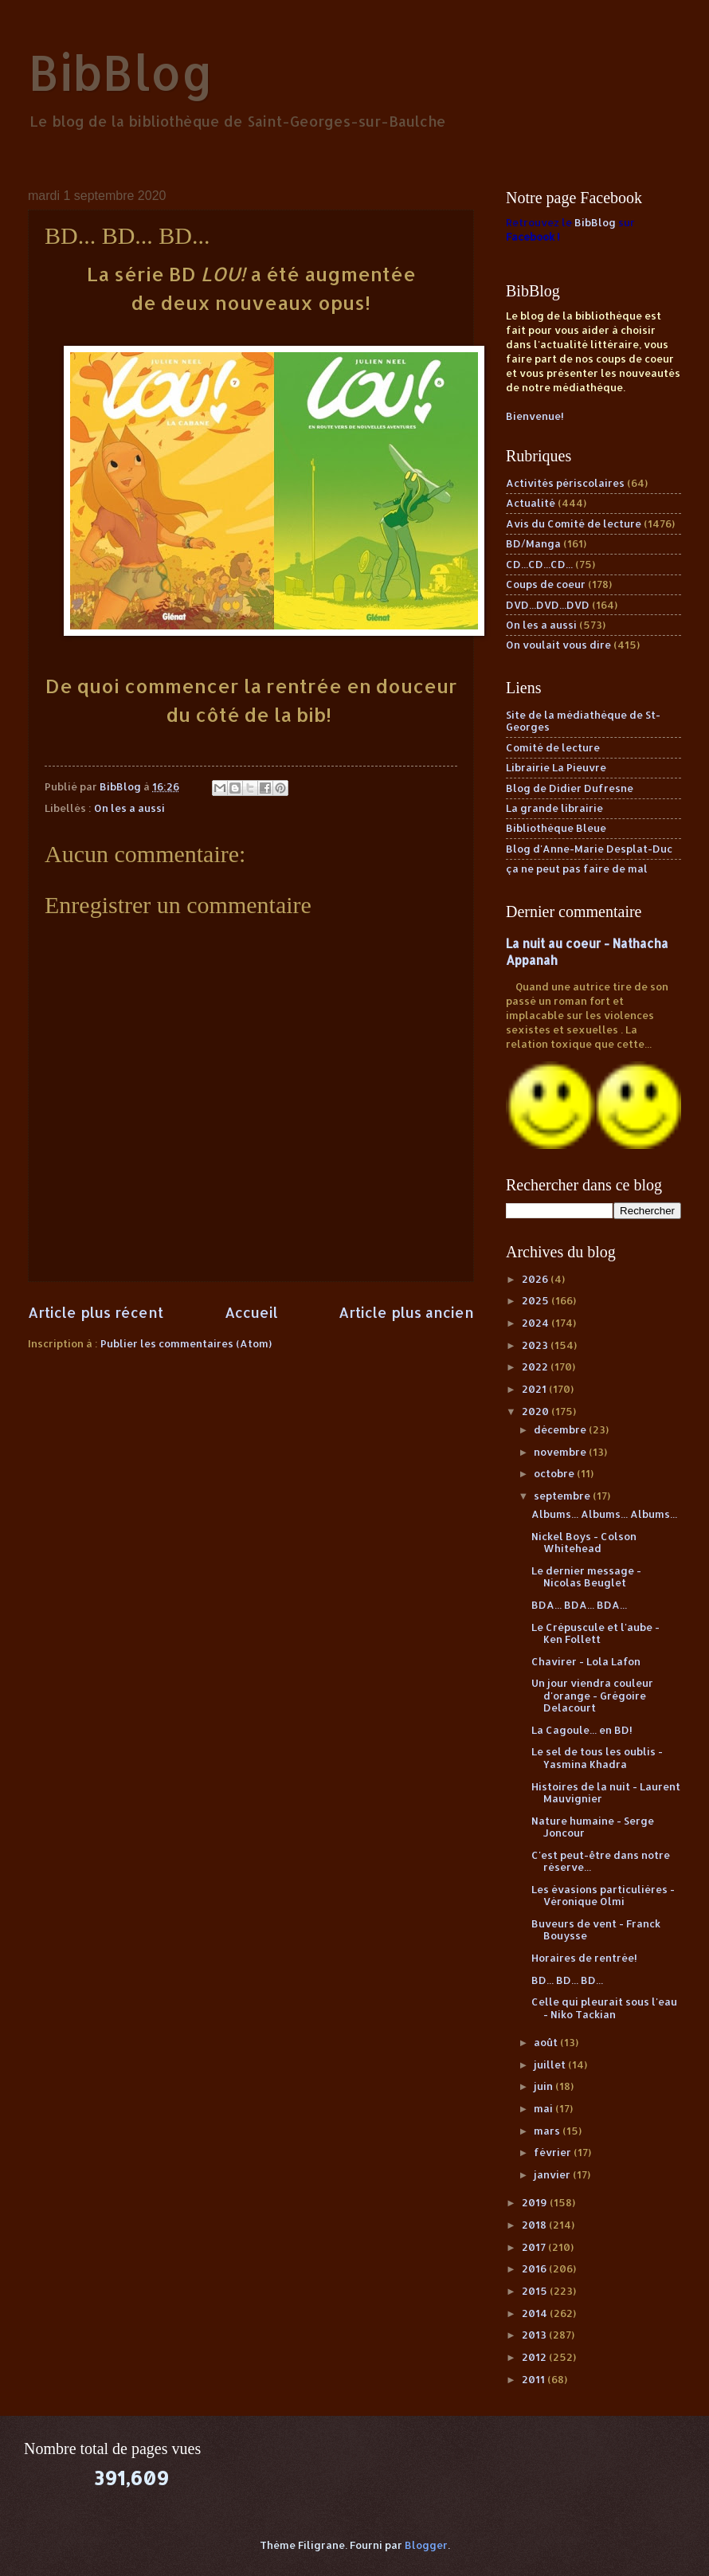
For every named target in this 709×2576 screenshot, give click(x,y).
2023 (536, 1345)
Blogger (426, 2545)
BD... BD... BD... (567, 1980)
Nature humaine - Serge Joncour (592, 1826)
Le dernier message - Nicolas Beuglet (586, 1576)
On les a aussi (129, 808)
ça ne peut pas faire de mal (577, 868)
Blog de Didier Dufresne (569, 788)
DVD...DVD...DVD (548, 604)
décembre (561, 1429)
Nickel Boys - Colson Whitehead (584, 1542)
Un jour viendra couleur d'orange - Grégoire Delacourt (592, 1695)
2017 (535, 2247)
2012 (535, 2357)
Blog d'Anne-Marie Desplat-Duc (589, 848)
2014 (536, 2313)
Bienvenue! (535, 416)
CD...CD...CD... (539, 564)
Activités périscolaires (565, 482)
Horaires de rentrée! (584, 1957)
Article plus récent (95, 1312)
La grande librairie (554, 808)
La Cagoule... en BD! (582, 1729)
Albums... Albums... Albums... (604, 1514)
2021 (535, 1388)
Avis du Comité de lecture (573, 523)
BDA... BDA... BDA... (579, 1604)
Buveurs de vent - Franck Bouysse (595, 1929)
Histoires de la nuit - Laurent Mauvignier (605, 1792)
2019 (536, 2202)
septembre (563, 1495)
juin (544, 2086)
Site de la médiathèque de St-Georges (583, 720)
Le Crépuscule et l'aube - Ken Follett (595, 1633)
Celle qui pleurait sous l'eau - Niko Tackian (604, 2007)
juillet (551, 2064)
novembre (561, 1451)
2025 (536, 1300)
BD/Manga (533, 543)
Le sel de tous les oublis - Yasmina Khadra (597, 1757)
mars (548, 2130)
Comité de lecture (553, 747)
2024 (536, 1322)
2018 (535, 2224)
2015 (536, 2290)
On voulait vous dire (558, 644)
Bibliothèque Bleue (556, 827)
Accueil (251, 1312)
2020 (536, 1411)
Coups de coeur (546, 584)
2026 (536, 1278)
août (547, 2042)
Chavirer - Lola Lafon (585, 1661)
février (554, 2152)
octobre (555, 1473)
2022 (536, 1366)
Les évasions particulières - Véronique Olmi (603, 1895)
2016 (535, 2268)
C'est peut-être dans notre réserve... (600, 1861)
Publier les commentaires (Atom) (186, 1343)
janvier (553, 2174)
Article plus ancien (406, 1312)
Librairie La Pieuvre (556, 767)
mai (544, 2108)
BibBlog (120, 72)
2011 (534, 2379)
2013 (535, 2334)
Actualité (530, 502)
